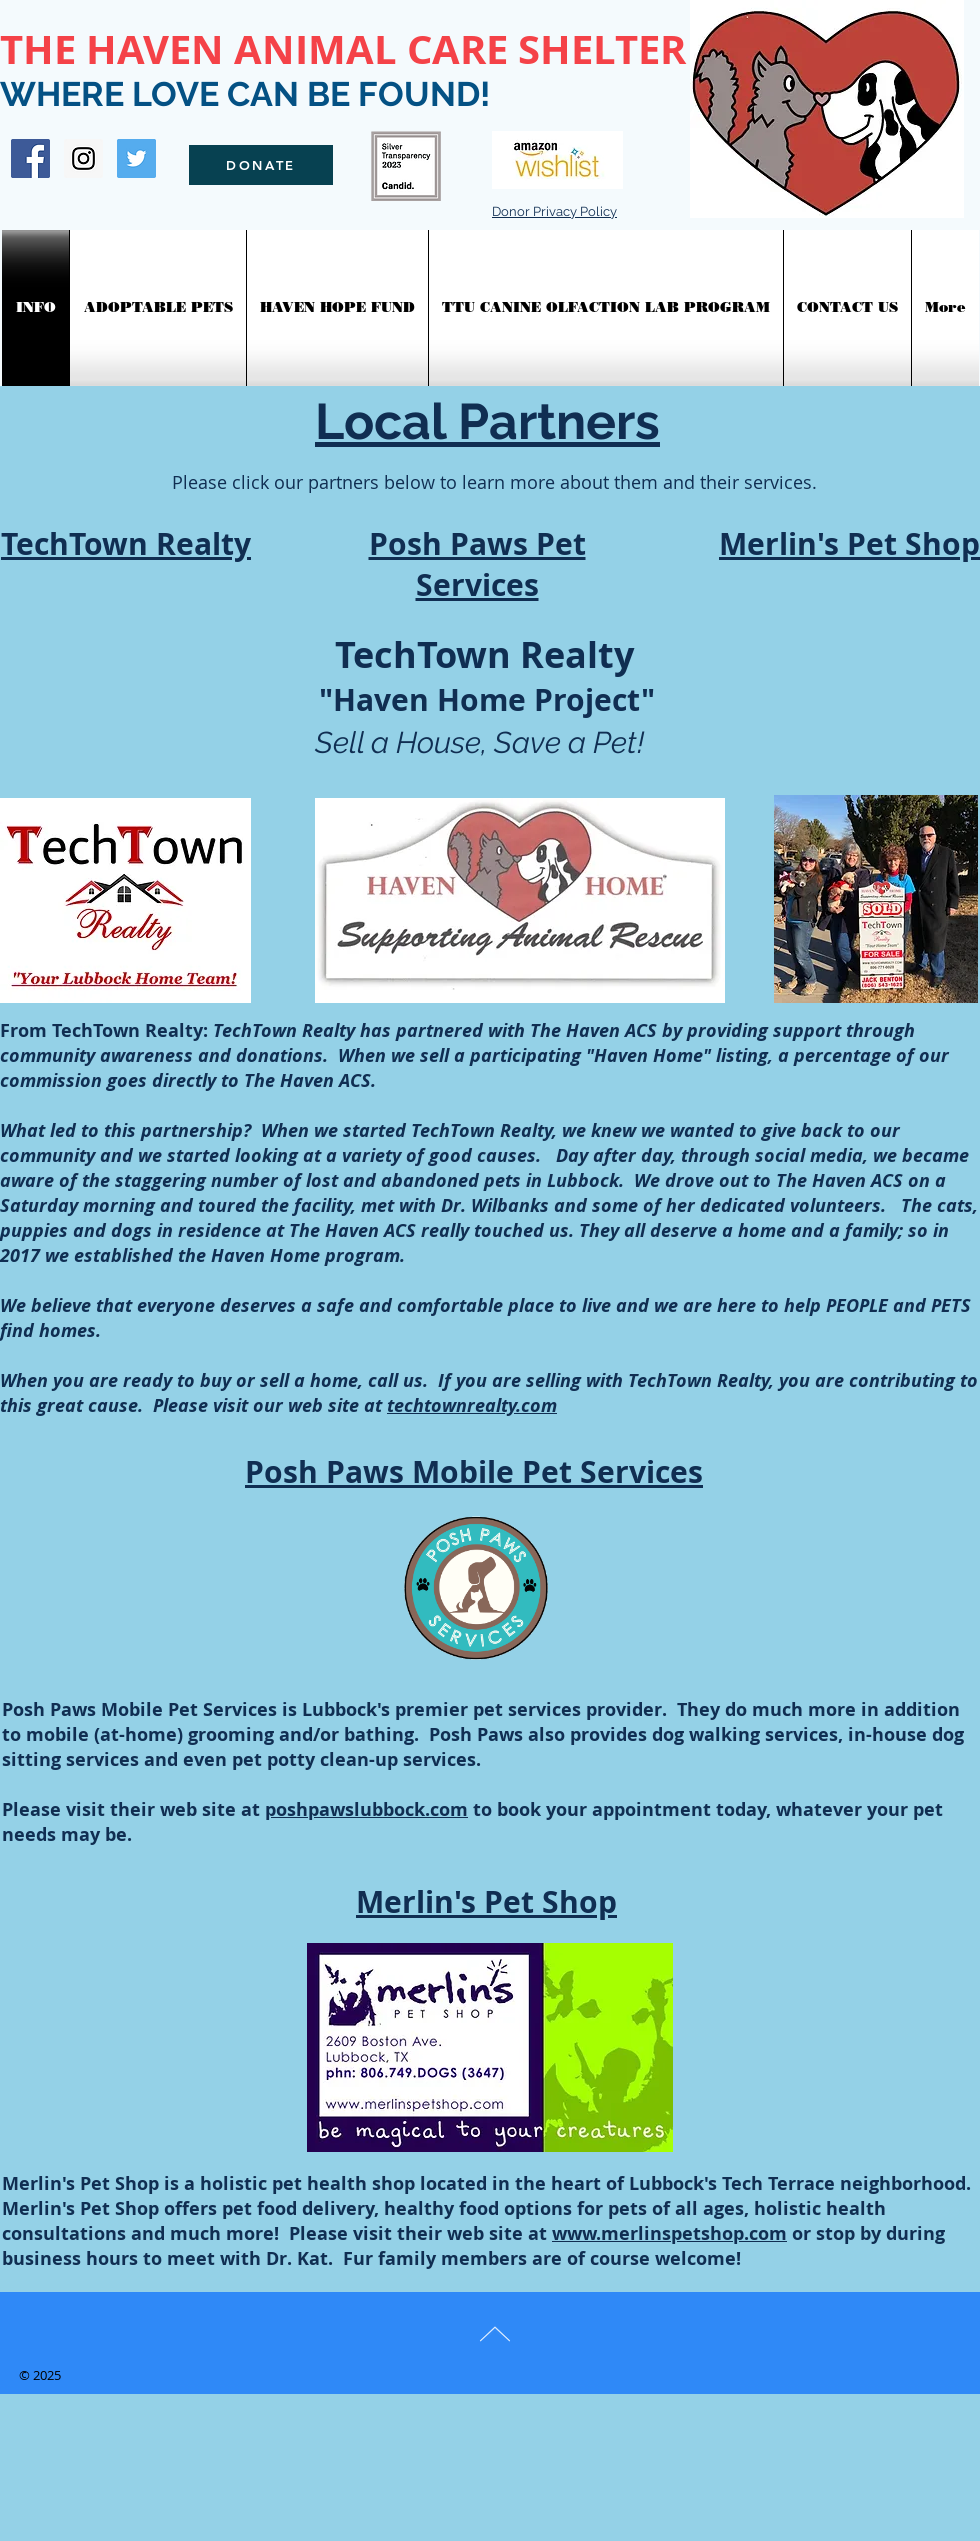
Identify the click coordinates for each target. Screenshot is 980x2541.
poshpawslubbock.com (366, 1809)
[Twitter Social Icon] (136, 158)
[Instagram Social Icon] (83, 158)
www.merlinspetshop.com (669, 2233)
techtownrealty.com (472, 1405)
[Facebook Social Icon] (30, 158)
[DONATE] (261, 165)
